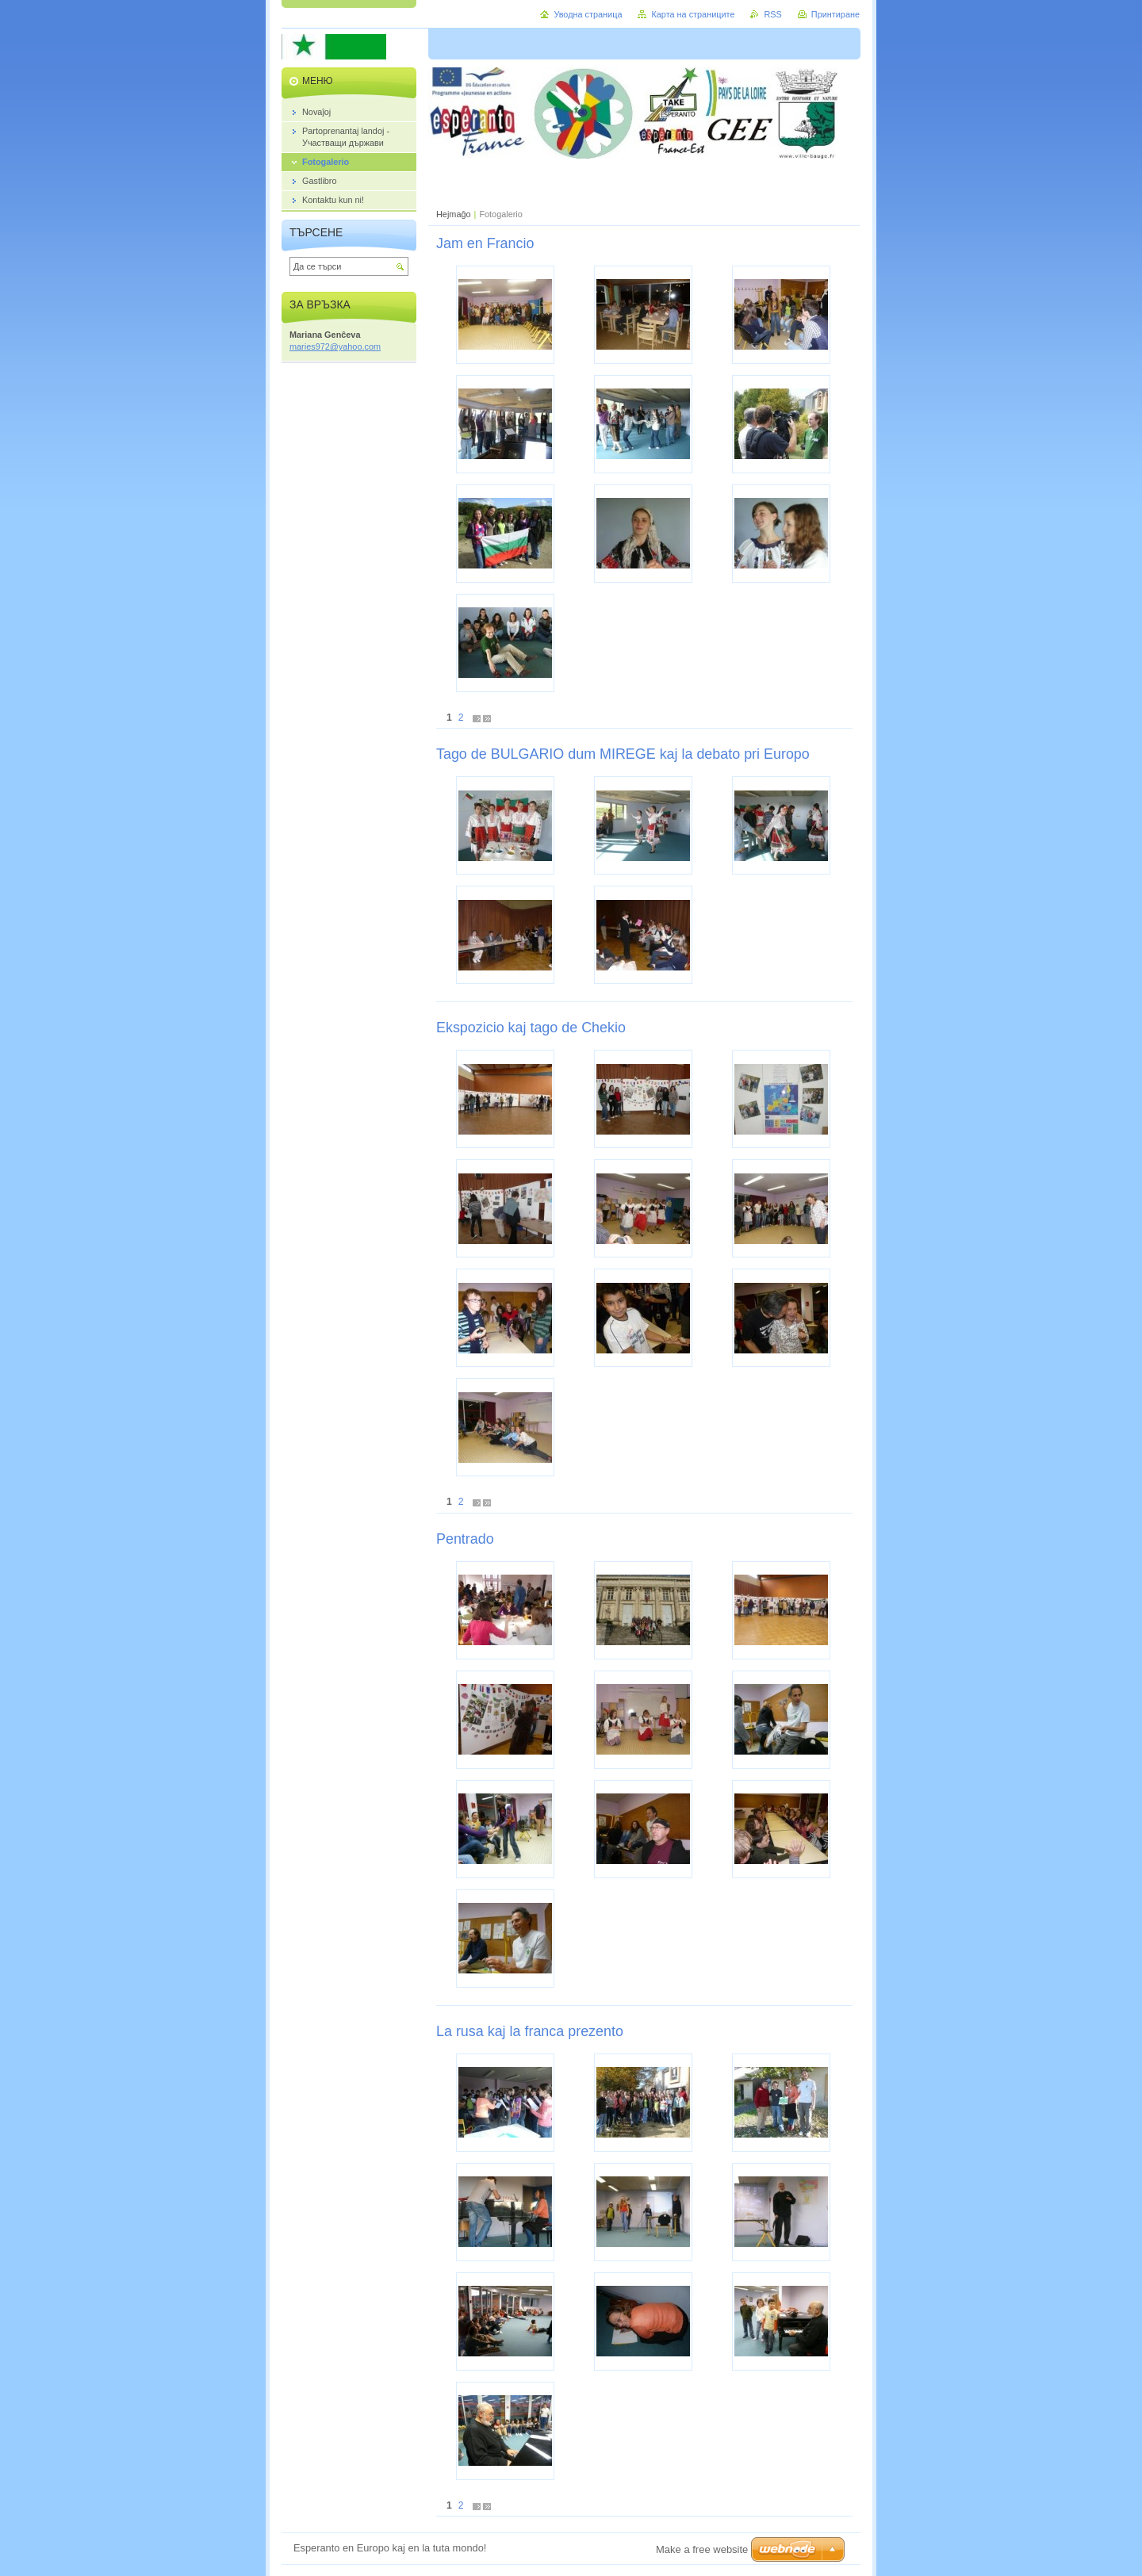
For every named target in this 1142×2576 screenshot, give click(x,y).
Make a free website (702, 2549)
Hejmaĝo (453, 214)
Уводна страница (588, 14)
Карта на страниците (692, 14)
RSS (772, 14)
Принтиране (835, 14)
